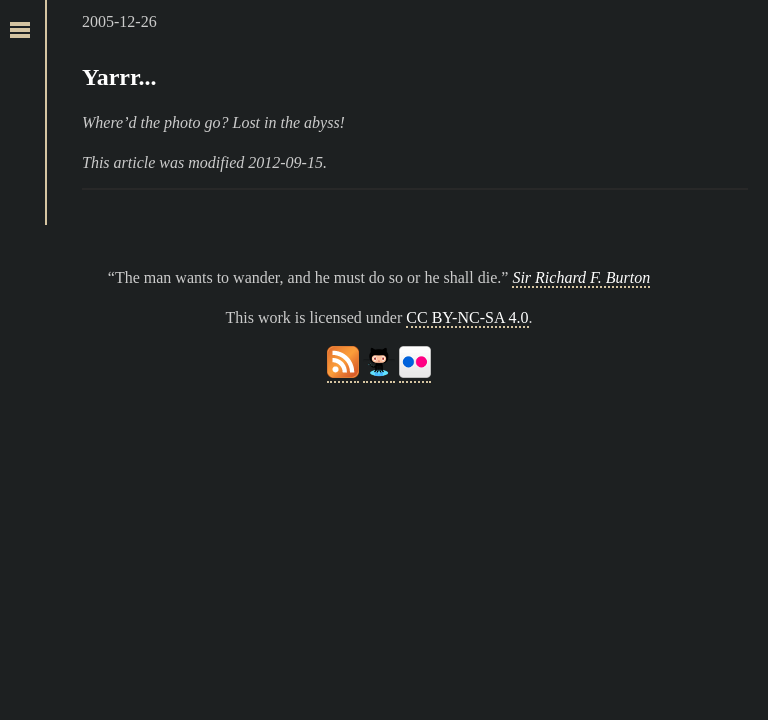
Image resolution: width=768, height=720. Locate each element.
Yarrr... (119, 77)
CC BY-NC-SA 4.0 (467, 317)
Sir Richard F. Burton (581, 277)
